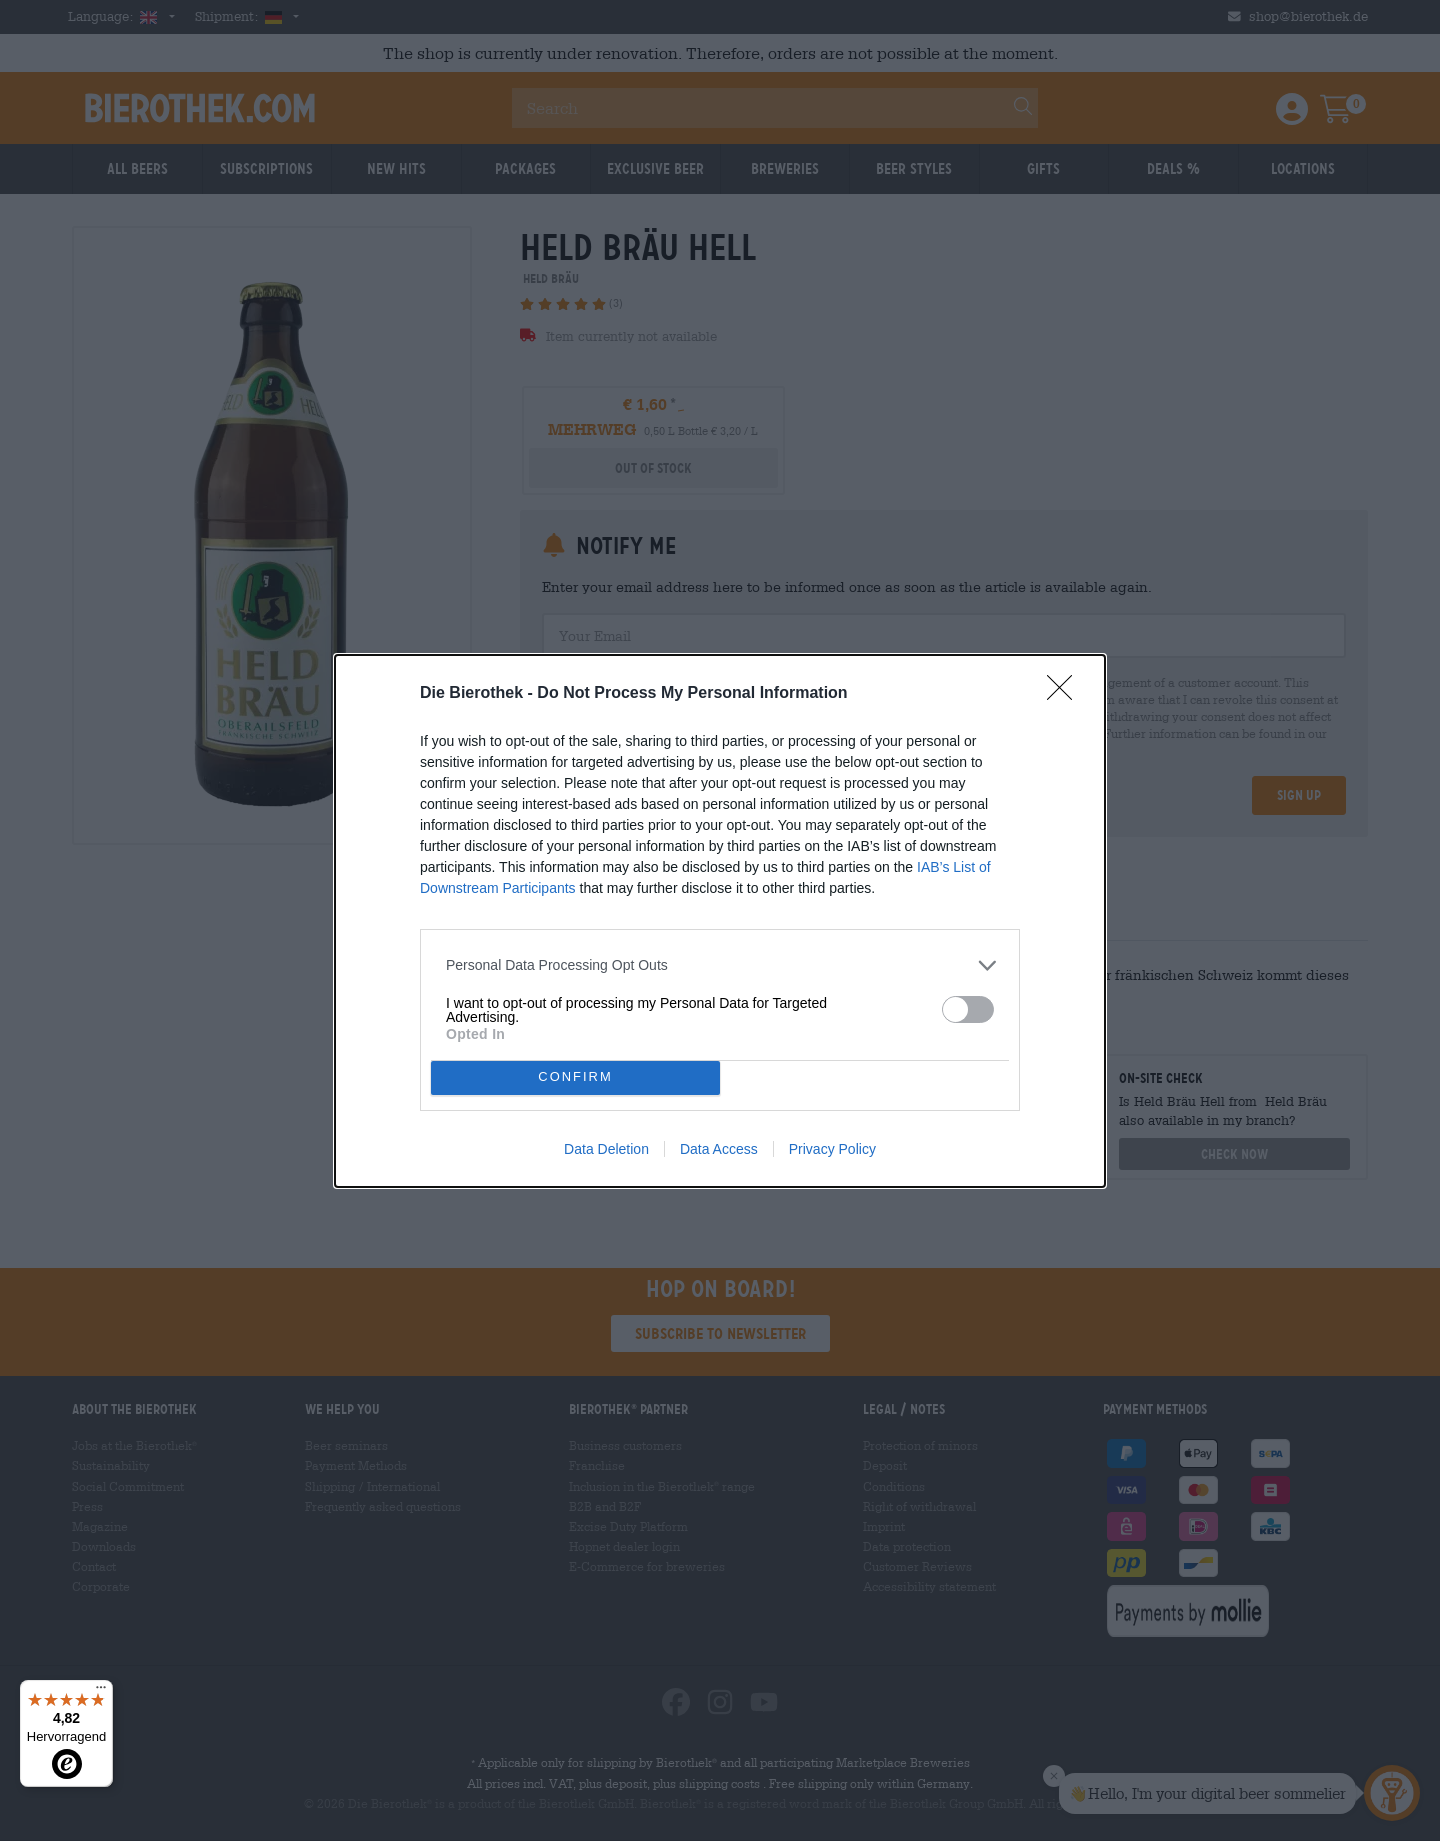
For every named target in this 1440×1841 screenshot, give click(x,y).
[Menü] (101, 1692)
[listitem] (720, 965)
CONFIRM (575, 1077)
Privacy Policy (832, 1149)
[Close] (1066, 694)
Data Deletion (606, 1149)
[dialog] (720, 921)
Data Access (719, 1149)
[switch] (968, 1009)
